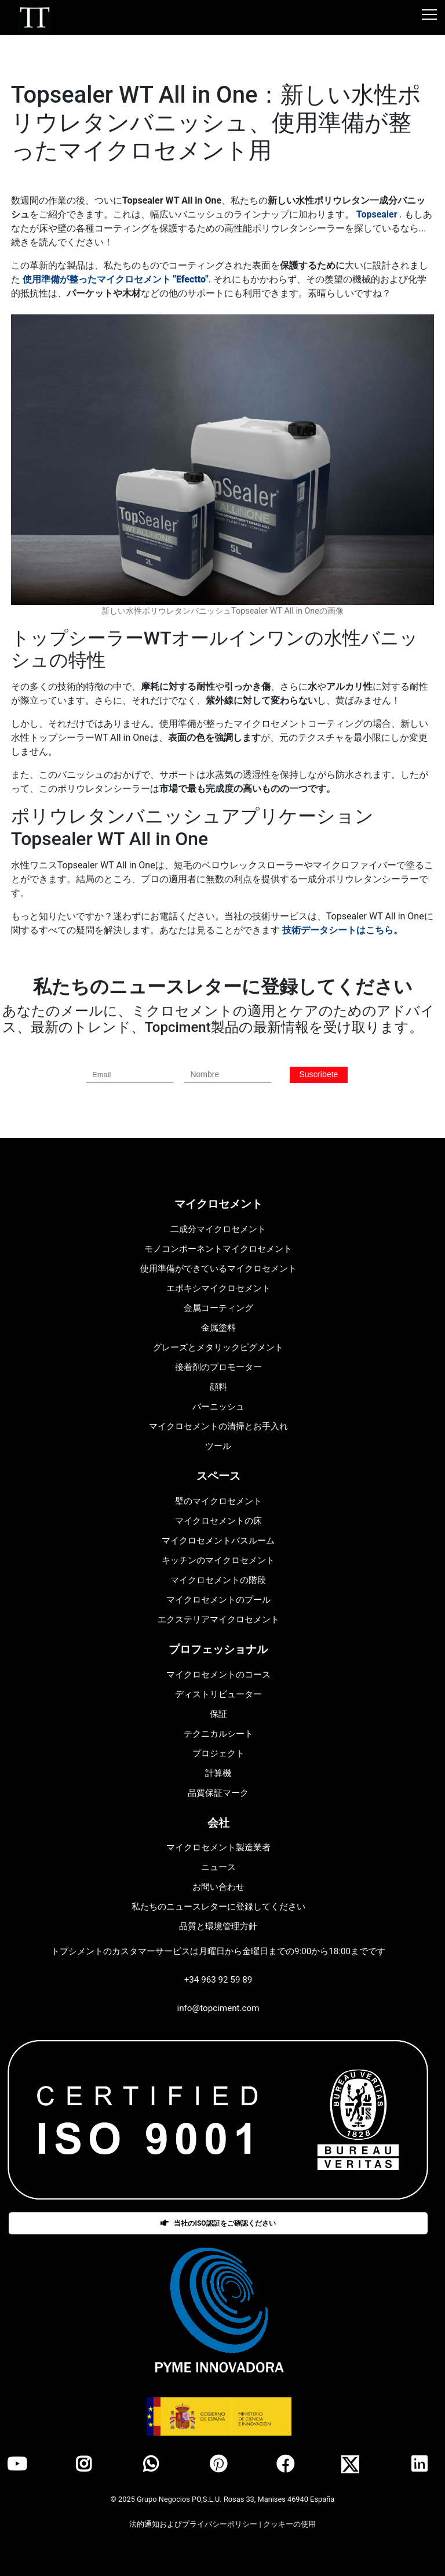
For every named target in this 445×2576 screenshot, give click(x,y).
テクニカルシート (218, 1734)
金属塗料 (218, 1328)
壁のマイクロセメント (218, 1501)
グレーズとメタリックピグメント (218, 1347)
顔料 (218, 1387)
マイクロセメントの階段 (218, 1580)
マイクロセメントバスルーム (218, 1540)
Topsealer (376, 214)
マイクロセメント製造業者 (218, 1847)
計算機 (218, 1773)
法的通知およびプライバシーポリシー (194, 2524)
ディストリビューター (218, 1694)
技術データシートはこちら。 (342, 930)
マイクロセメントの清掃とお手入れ (218, 1426)
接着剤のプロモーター (218, 1367)
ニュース (218, 1867)
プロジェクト (218, 1753)
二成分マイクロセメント (218, 1229)
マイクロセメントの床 (218, 1521)
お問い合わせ (218, 1887)
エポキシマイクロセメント (218, 1288)
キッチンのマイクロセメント (218, 1560)
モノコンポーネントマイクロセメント (218, 1249)
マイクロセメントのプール (218, 1600)
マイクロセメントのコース (218, 1674)
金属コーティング (218, 1308)
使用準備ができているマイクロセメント (218, 1268)
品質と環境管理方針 (218, 1926)
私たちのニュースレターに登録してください (218, 1906)
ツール (218, 1446)
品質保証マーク (218, 1793)
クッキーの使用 (289, 2524)
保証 (218, 1714)
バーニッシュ (218, 1406)
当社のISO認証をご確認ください (218, 2223)
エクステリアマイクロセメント (218, 1619)
